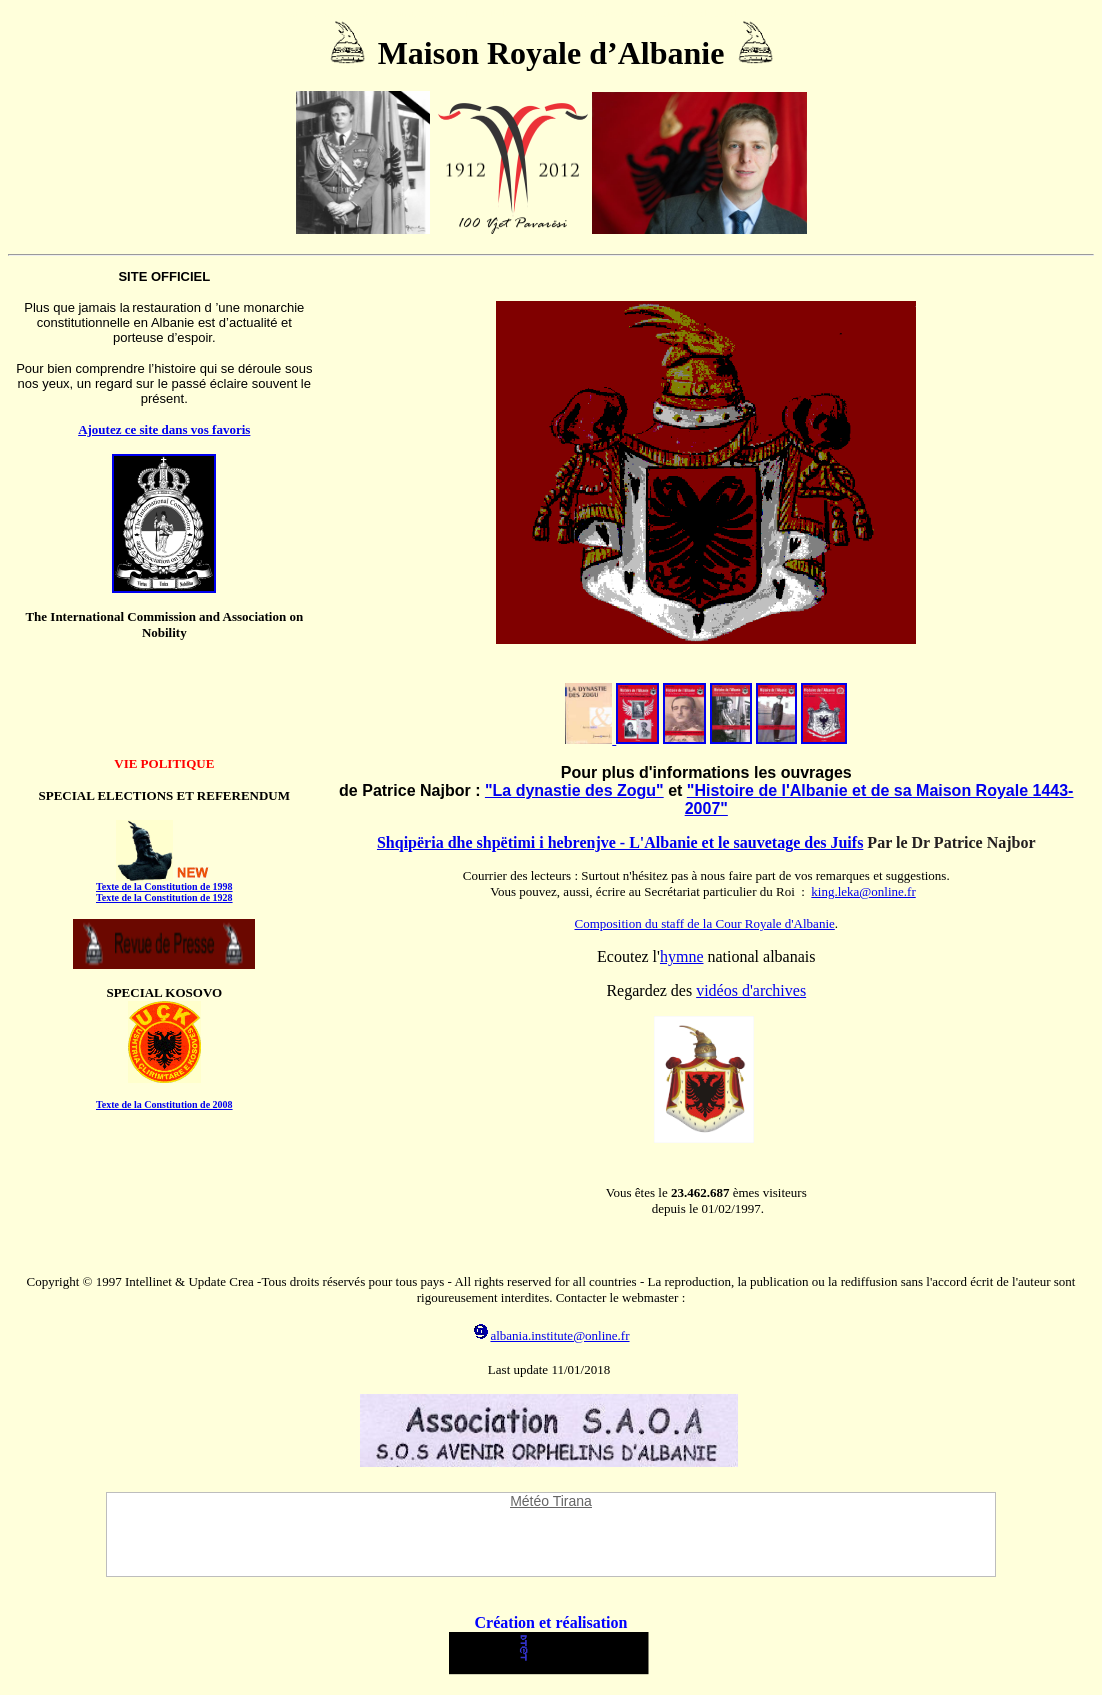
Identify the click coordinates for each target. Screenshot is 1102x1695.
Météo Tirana (551, 1501)
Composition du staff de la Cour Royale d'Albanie (705, 923)
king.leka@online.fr (863, 891)
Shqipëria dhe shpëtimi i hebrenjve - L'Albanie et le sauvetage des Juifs (620, 842)
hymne (682, 956)
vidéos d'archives (751, 990)
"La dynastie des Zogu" (574, 790)
